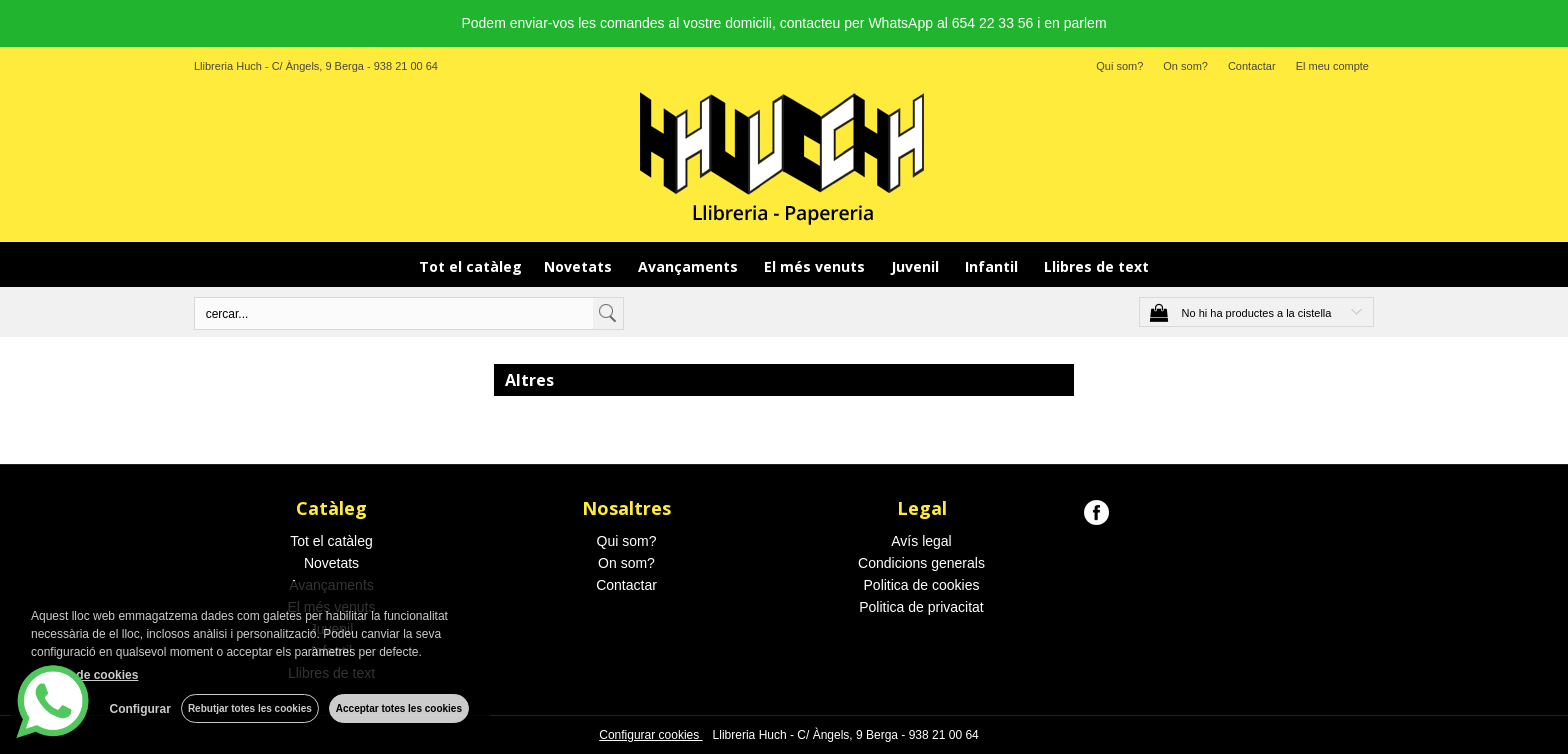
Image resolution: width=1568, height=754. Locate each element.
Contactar (1252, 66)
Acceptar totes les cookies (399, 708)
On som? (1185, 66)
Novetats (580, 266)
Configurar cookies (650, 735)
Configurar (140, 709)
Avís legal (921, 541)
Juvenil (917, 266)
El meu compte (1332, 66)
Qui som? (1119, 66)
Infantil (993, 266)
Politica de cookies (922, 585)
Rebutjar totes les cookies (250, 708)
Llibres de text (1096, 266)
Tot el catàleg (470, 266)
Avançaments (690, 266)
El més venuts (816, 266)
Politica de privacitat (921, 607)
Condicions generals (921, 563)
